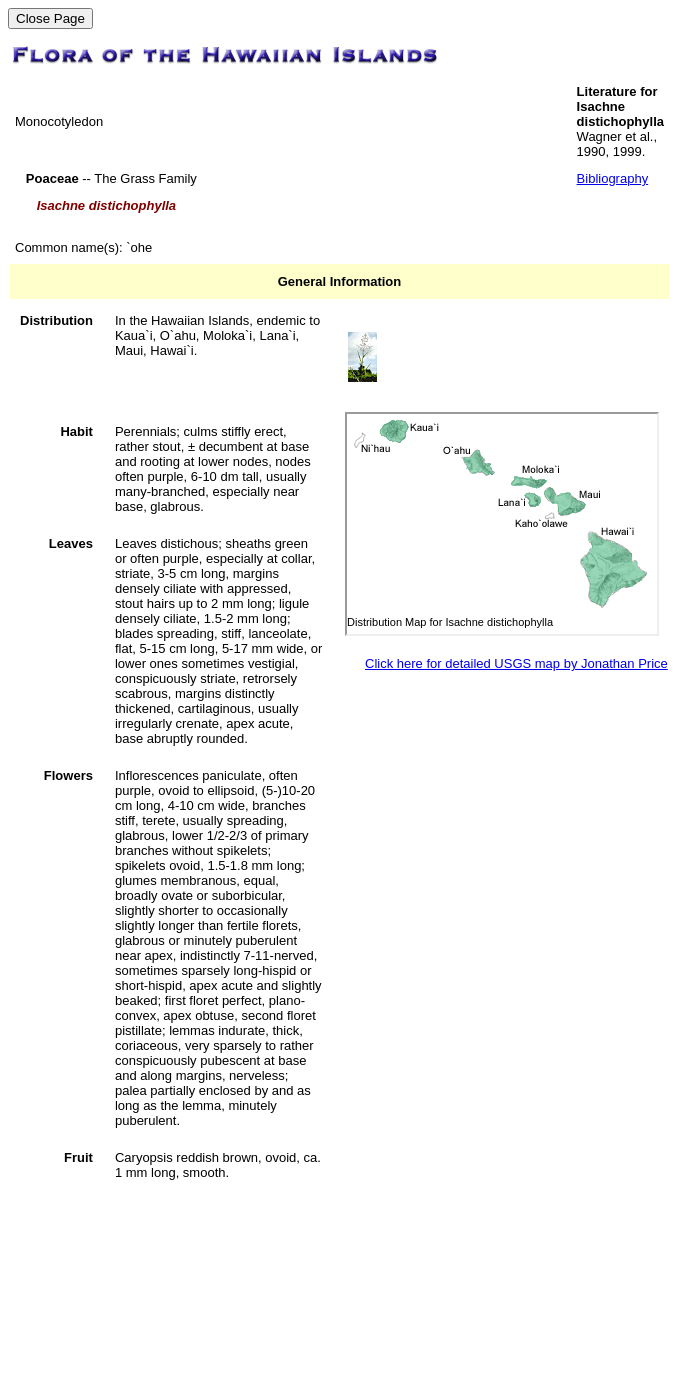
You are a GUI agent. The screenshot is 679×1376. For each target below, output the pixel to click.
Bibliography (613, 178)
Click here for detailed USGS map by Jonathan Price (516, 663)
